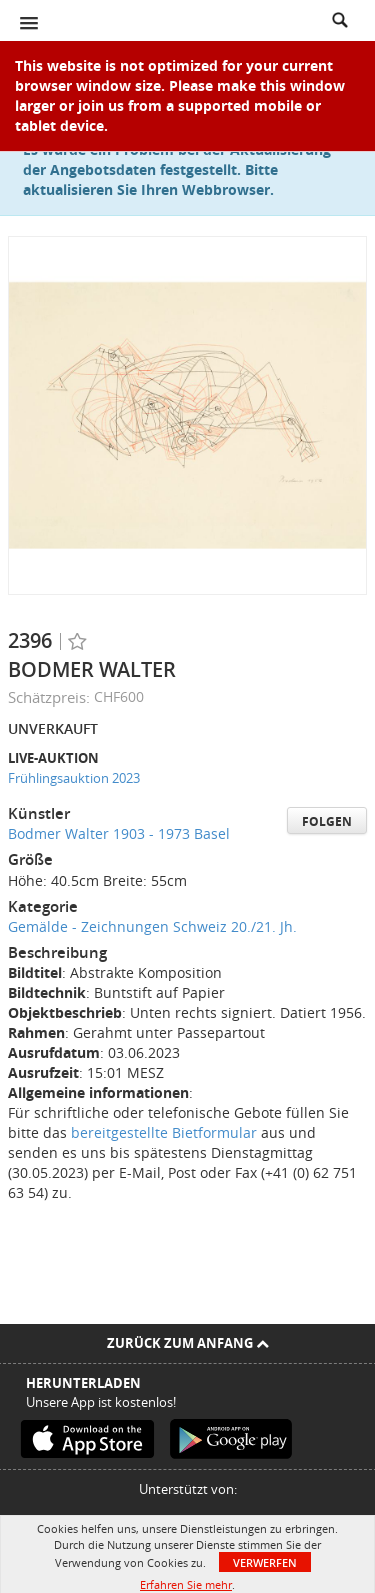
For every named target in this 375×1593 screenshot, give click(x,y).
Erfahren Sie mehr (186, 1584)
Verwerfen (265, 1562)
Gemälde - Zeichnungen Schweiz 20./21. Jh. (152, 926)
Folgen (327, 821)
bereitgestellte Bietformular (164, 1132)
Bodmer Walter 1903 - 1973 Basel (119, 833)
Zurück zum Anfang (188, 1343)
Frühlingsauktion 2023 (74, 778)
